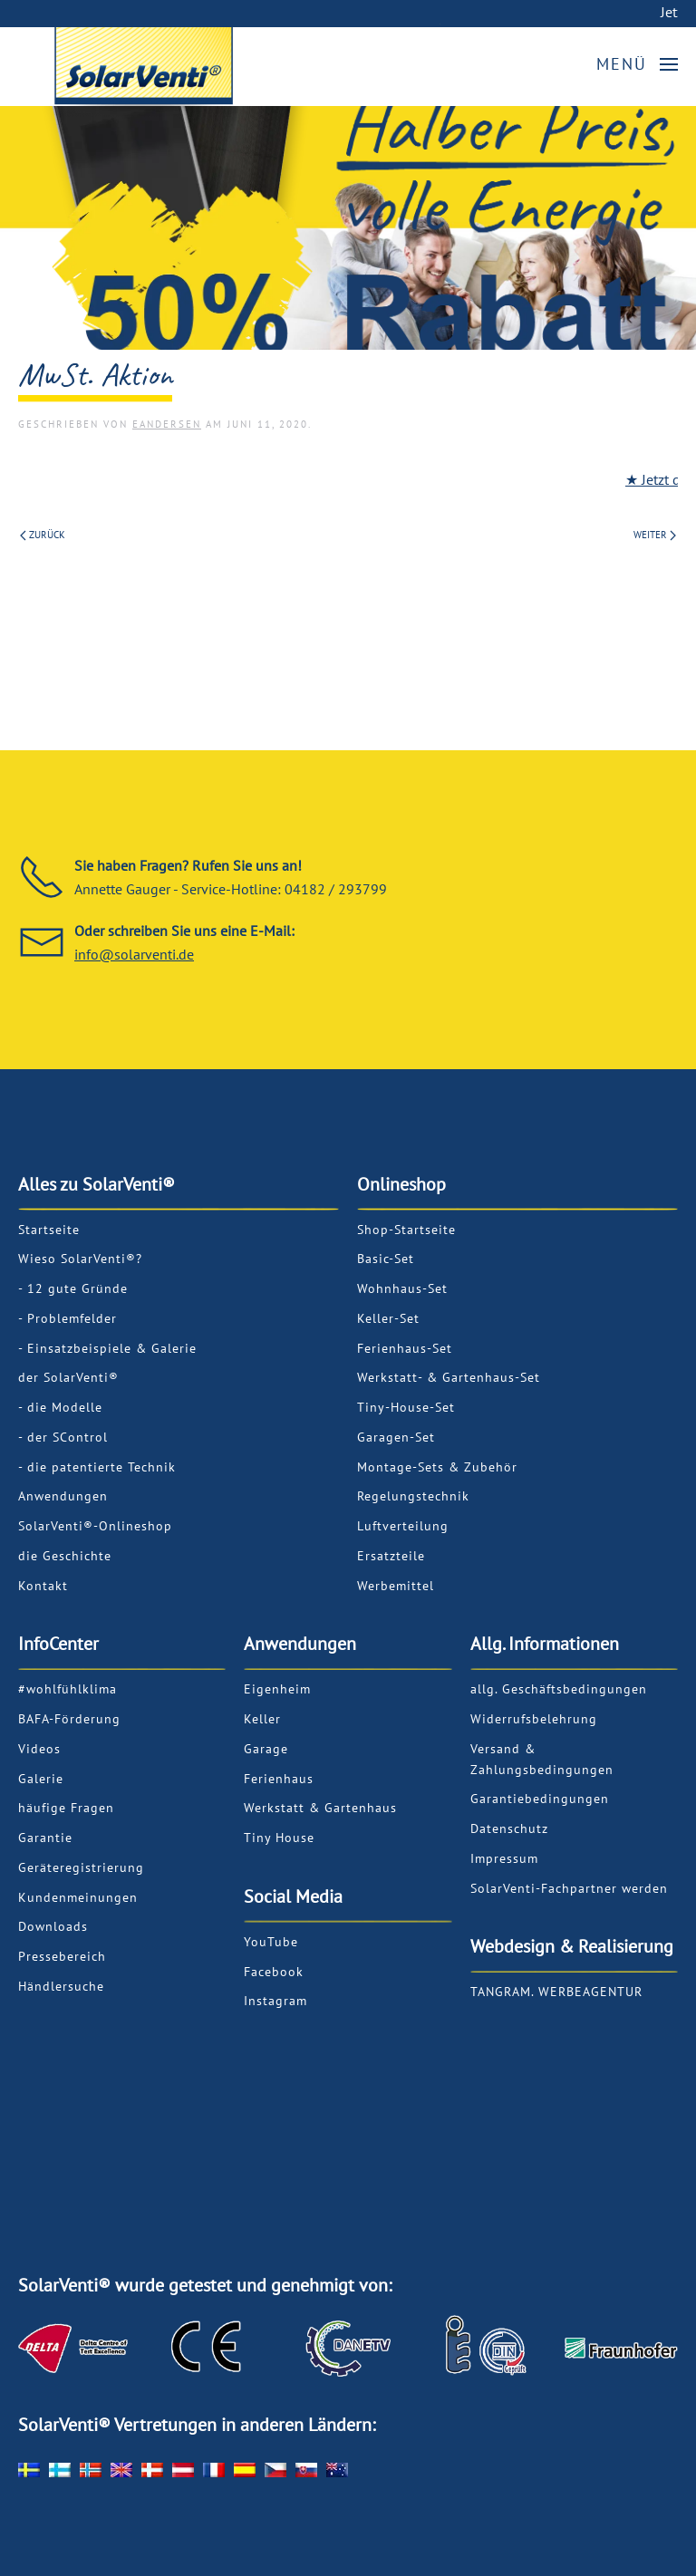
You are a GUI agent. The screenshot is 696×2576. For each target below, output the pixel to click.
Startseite (49, 1229)
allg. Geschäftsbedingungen (558, 1689)
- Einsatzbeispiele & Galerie (107, 1348)
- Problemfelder (67, 1318)
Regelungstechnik (413, 1496)
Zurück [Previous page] (42, 534)
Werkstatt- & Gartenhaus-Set (448, 1377)
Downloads (53, 1926)
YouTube (271, 1942)
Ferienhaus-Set (404, 1348)
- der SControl (63, 1437)
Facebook (274, 1971)
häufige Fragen (66, 1807)
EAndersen (166, 424)
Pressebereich (62, 1956)
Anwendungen (63, 1496)
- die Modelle (60, 1407)
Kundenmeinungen (78, 1897)
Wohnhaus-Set (402, 1288)
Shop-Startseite (406, 1229)
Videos (39, 1749)
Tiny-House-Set (406, 1407)
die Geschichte (64, 1556)
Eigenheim (277, 1689)
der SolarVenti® (68, 1377)
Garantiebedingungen (539, 1798)
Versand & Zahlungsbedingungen (542, 1759)
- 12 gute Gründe (73, 1288)
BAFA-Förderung (69, 1719)
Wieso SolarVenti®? (80, 1258)
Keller (262, 1719)
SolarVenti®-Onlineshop (95, 1526)
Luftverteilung (403, 1526)
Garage (266, 1749)
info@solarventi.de (134, 954)
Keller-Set (388, 1318)
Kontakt (43, 1585)
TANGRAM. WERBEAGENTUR (556, 1991)
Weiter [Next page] (654, 534)
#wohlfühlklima (67, 1689)
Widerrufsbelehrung (533, 1719)
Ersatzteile (391, 1556)
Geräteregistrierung (81, 1867)
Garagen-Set (396, 1437)
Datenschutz (509, 1828)
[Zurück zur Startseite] (227, 70)
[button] (637, 64)
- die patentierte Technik (97, 1467)
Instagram (275, 2000)
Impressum (504, 1858)
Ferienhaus (279, 1778)
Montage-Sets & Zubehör (437, 1467)
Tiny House (279, 1837)
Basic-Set (385, 1258)
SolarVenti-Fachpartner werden (569, 1888)
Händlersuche (61, 1986)
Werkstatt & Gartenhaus (320, 1807)
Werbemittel (395, 1585)
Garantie (45, 1837)
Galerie (40, 1778)
